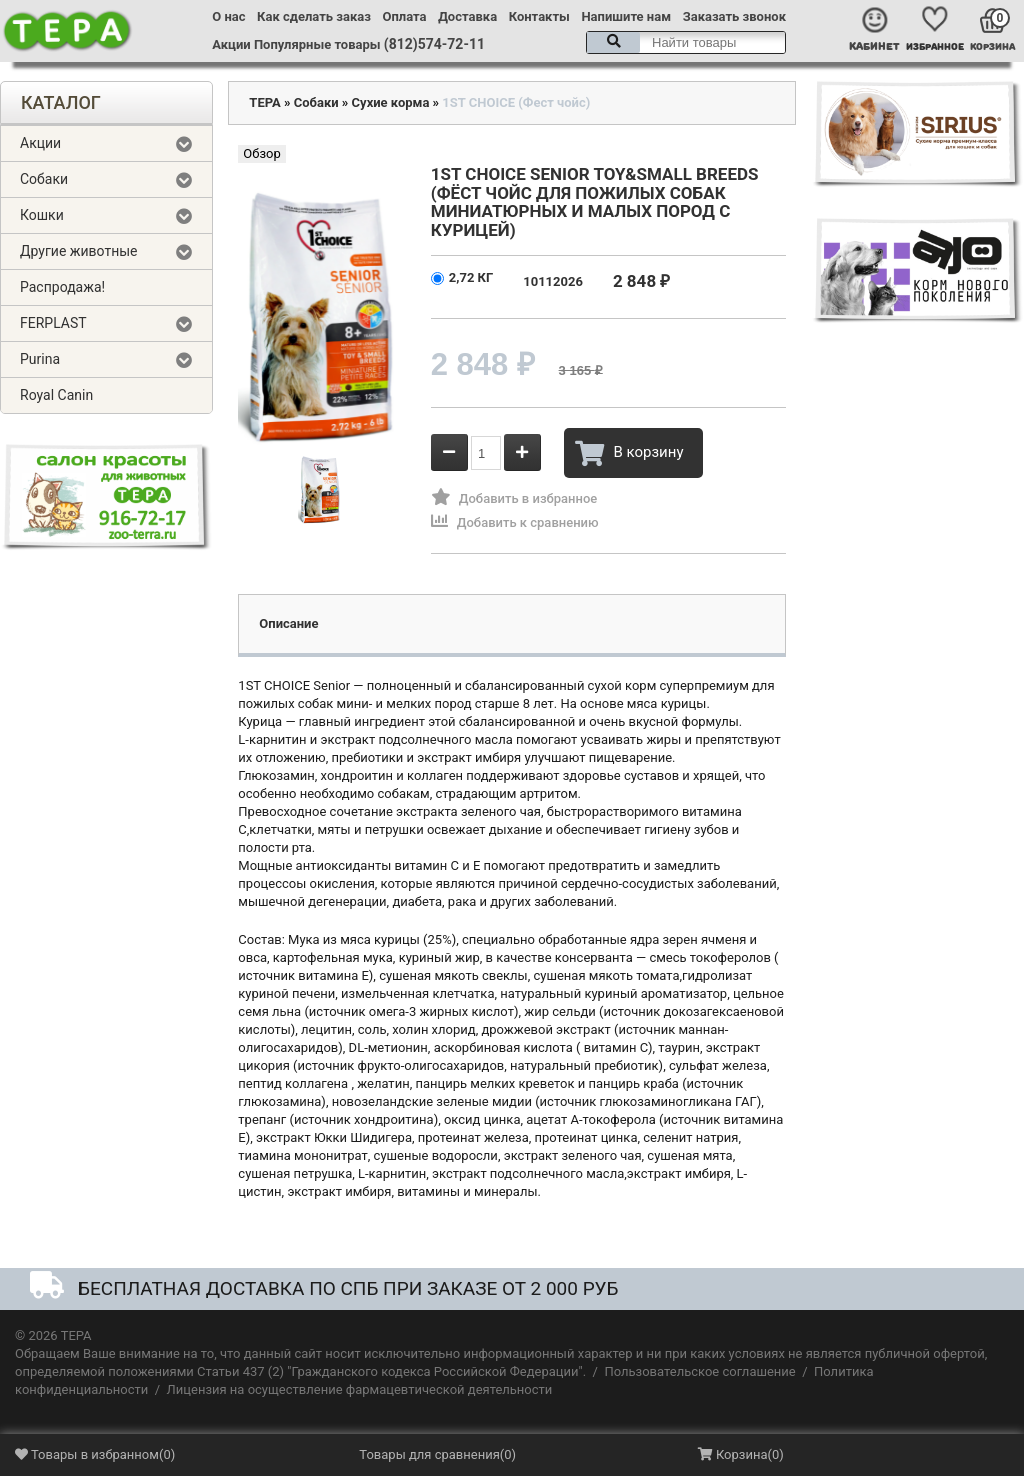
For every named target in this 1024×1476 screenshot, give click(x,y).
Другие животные (79, 251)
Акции (231, 44)
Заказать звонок (734, 16)
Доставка (467, 16)
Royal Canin (56, 395)
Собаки (44, 179)
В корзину (629, 453)
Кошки (42, 215)
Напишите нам (626, 16)
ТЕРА (264, 102)
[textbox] (686, 42)
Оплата (405, 16)
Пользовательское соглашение (699, 1371)
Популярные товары (317, 44)
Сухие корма (391, 102)
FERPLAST (53, 323)
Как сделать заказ (314, 16)
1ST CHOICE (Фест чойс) (516, 102)
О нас (228, 16)
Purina (40, 359)
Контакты (539, 16)
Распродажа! (62, 287)
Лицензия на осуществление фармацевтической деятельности (360, 1389)
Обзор (261, 153)
